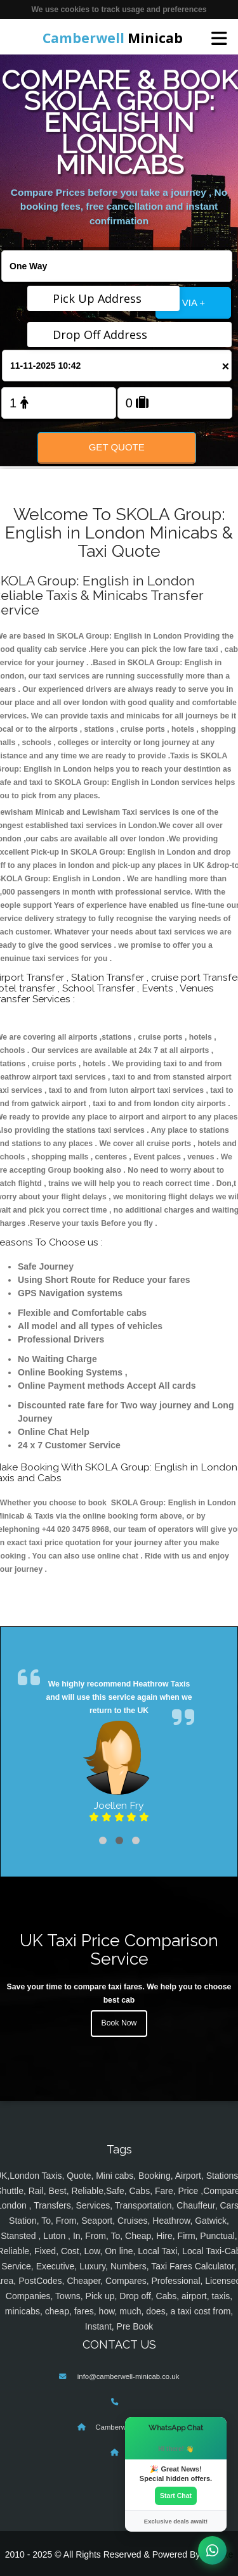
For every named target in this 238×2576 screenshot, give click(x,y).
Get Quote (117, 447)
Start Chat (176, 2495)
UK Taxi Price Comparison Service (119, 1949)
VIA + (193, 302)
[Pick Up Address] (103, 298)
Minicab (113, 38)
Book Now (119, 2022)
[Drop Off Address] (129, 334)
